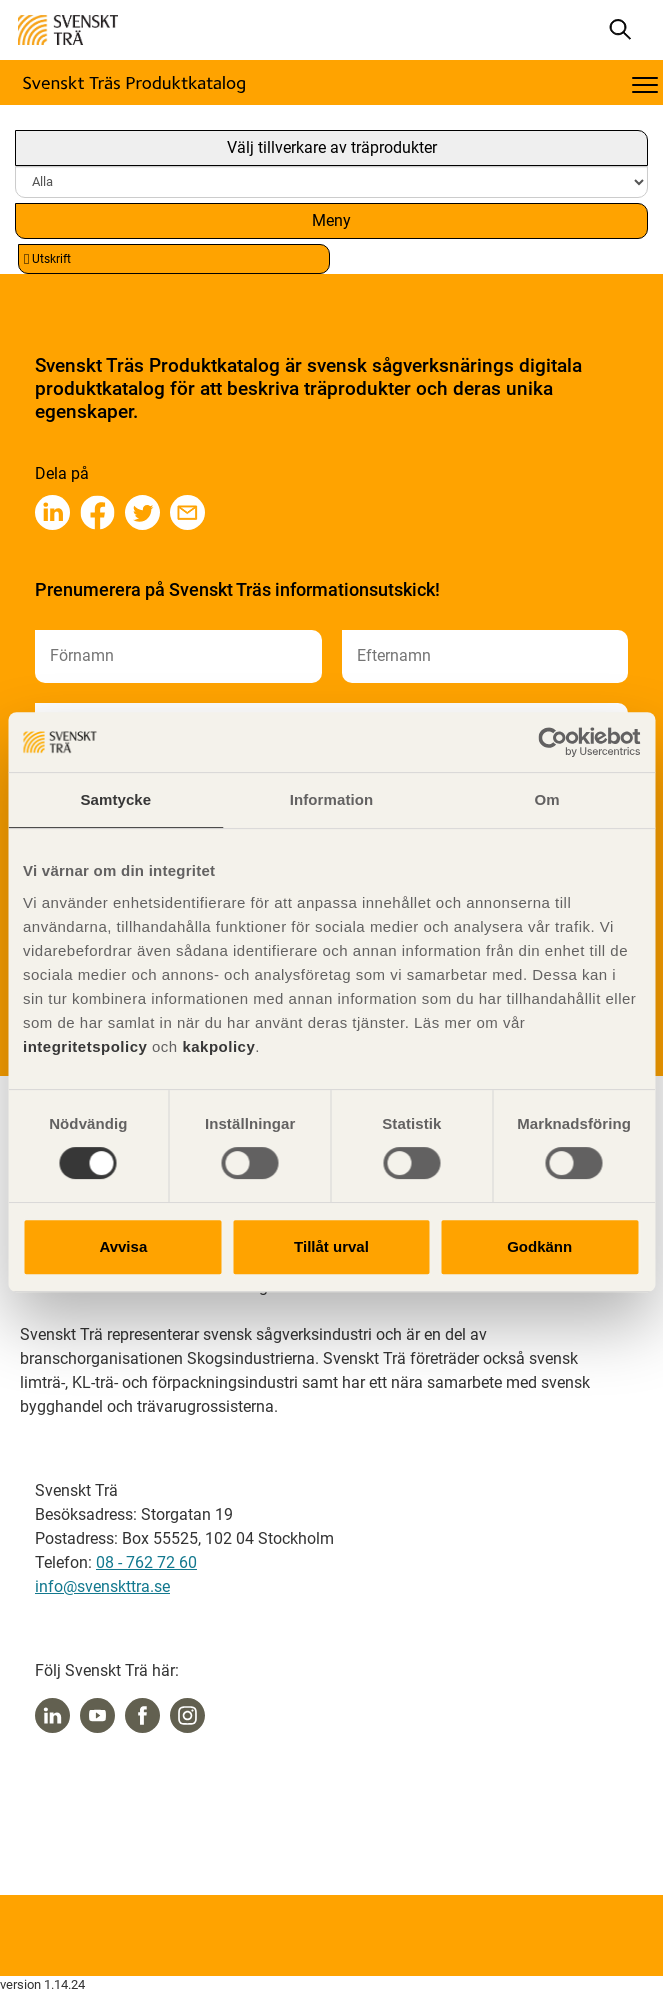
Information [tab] (332, 799)
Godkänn (539, 1246)
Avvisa (123, 1246)
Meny (331, 220)
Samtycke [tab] (115, 799)
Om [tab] (547, 799)
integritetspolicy (85, 1046)
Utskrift (47, 259)
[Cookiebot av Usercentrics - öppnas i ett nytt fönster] (552, 742)
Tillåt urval (331, 1246)
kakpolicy (218, 1046)
